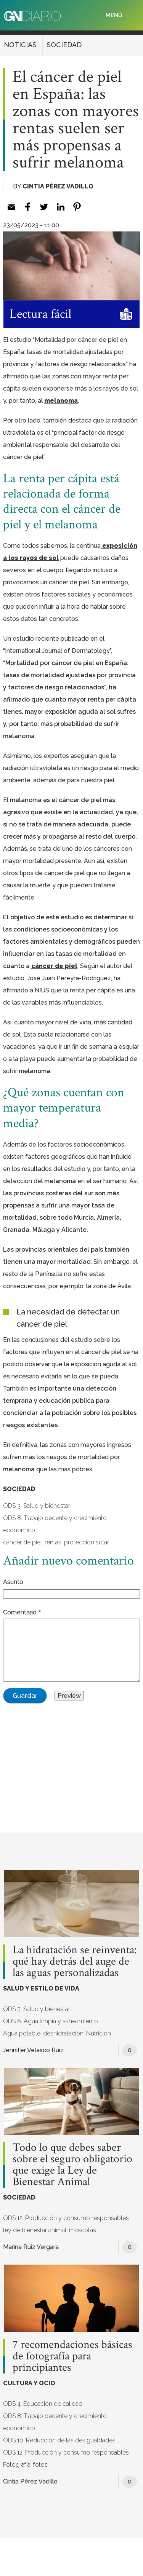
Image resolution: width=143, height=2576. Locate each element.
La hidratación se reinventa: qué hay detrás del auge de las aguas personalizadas (75, 1961)
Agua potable (21, 2033)
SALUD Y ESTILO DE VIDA (41, 1988)
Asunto (13, 1581)
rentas (53, 1542)
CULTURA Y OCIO (29, 2383)
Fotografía (17, 2464)
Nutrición (98, 2033)
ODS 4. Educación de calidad (42, 2403)
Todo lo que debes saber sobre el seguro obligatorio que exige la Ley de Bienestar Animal (72, 2165)
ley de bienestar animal (34, 2230)
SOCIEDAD (64, 45)
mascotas (82, 2230)
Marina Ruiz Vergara (31, 2247)
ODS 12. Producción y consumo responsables (66, 2218)
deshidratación (63, 2033)
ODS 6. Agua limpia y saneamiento (50, 2021)
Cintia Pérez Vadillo (57, 186)
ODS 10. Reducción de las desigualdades (59, 2440)
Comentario (20, 1612)
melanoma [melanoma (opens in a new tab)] (61, 400)
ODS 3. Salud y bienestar (36, 1505)
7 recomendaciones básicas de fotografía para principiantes (72, 2356)
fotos (40, 2464)
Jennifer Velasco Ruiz (33, 2050)
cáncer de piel (22, 1542)
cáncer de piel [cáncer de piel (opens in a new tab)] (54, 966)
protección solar (86, 1542)
